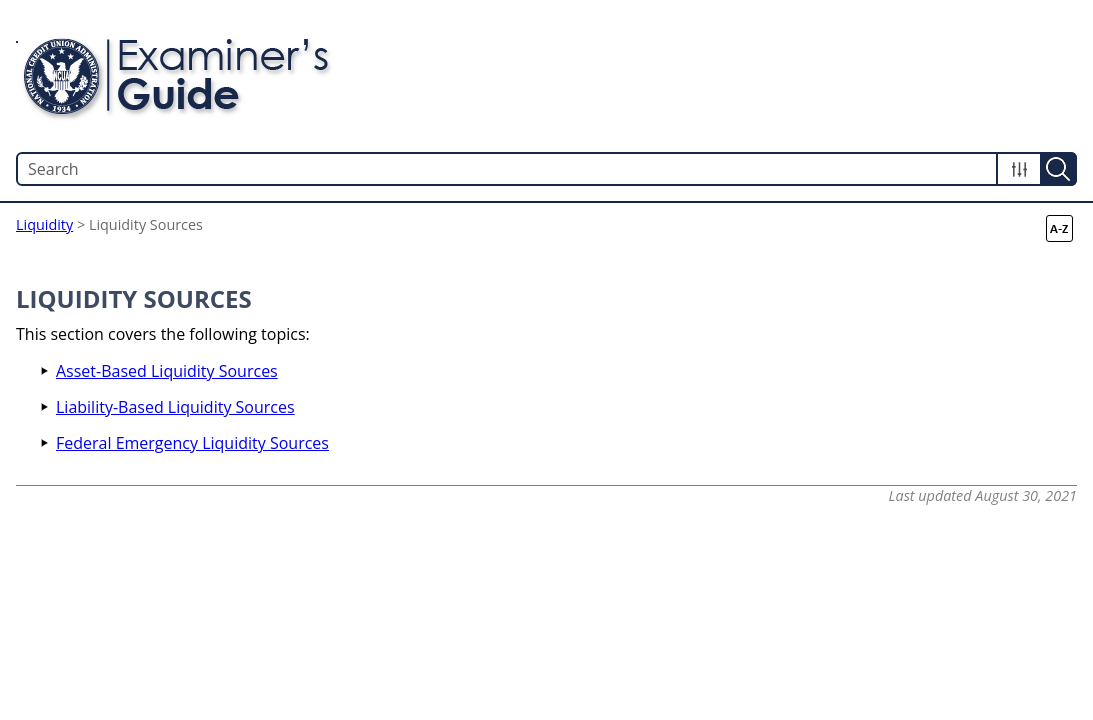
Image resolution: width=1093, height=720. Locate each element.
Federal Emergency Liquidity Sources (192, 443)
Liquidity (44, 224)
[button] (1018, 169)
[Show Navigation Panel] (1066, 76)
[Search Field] (546, 169)
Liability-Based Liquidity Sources (175, 407)
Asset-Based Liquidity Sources (167, 371)
